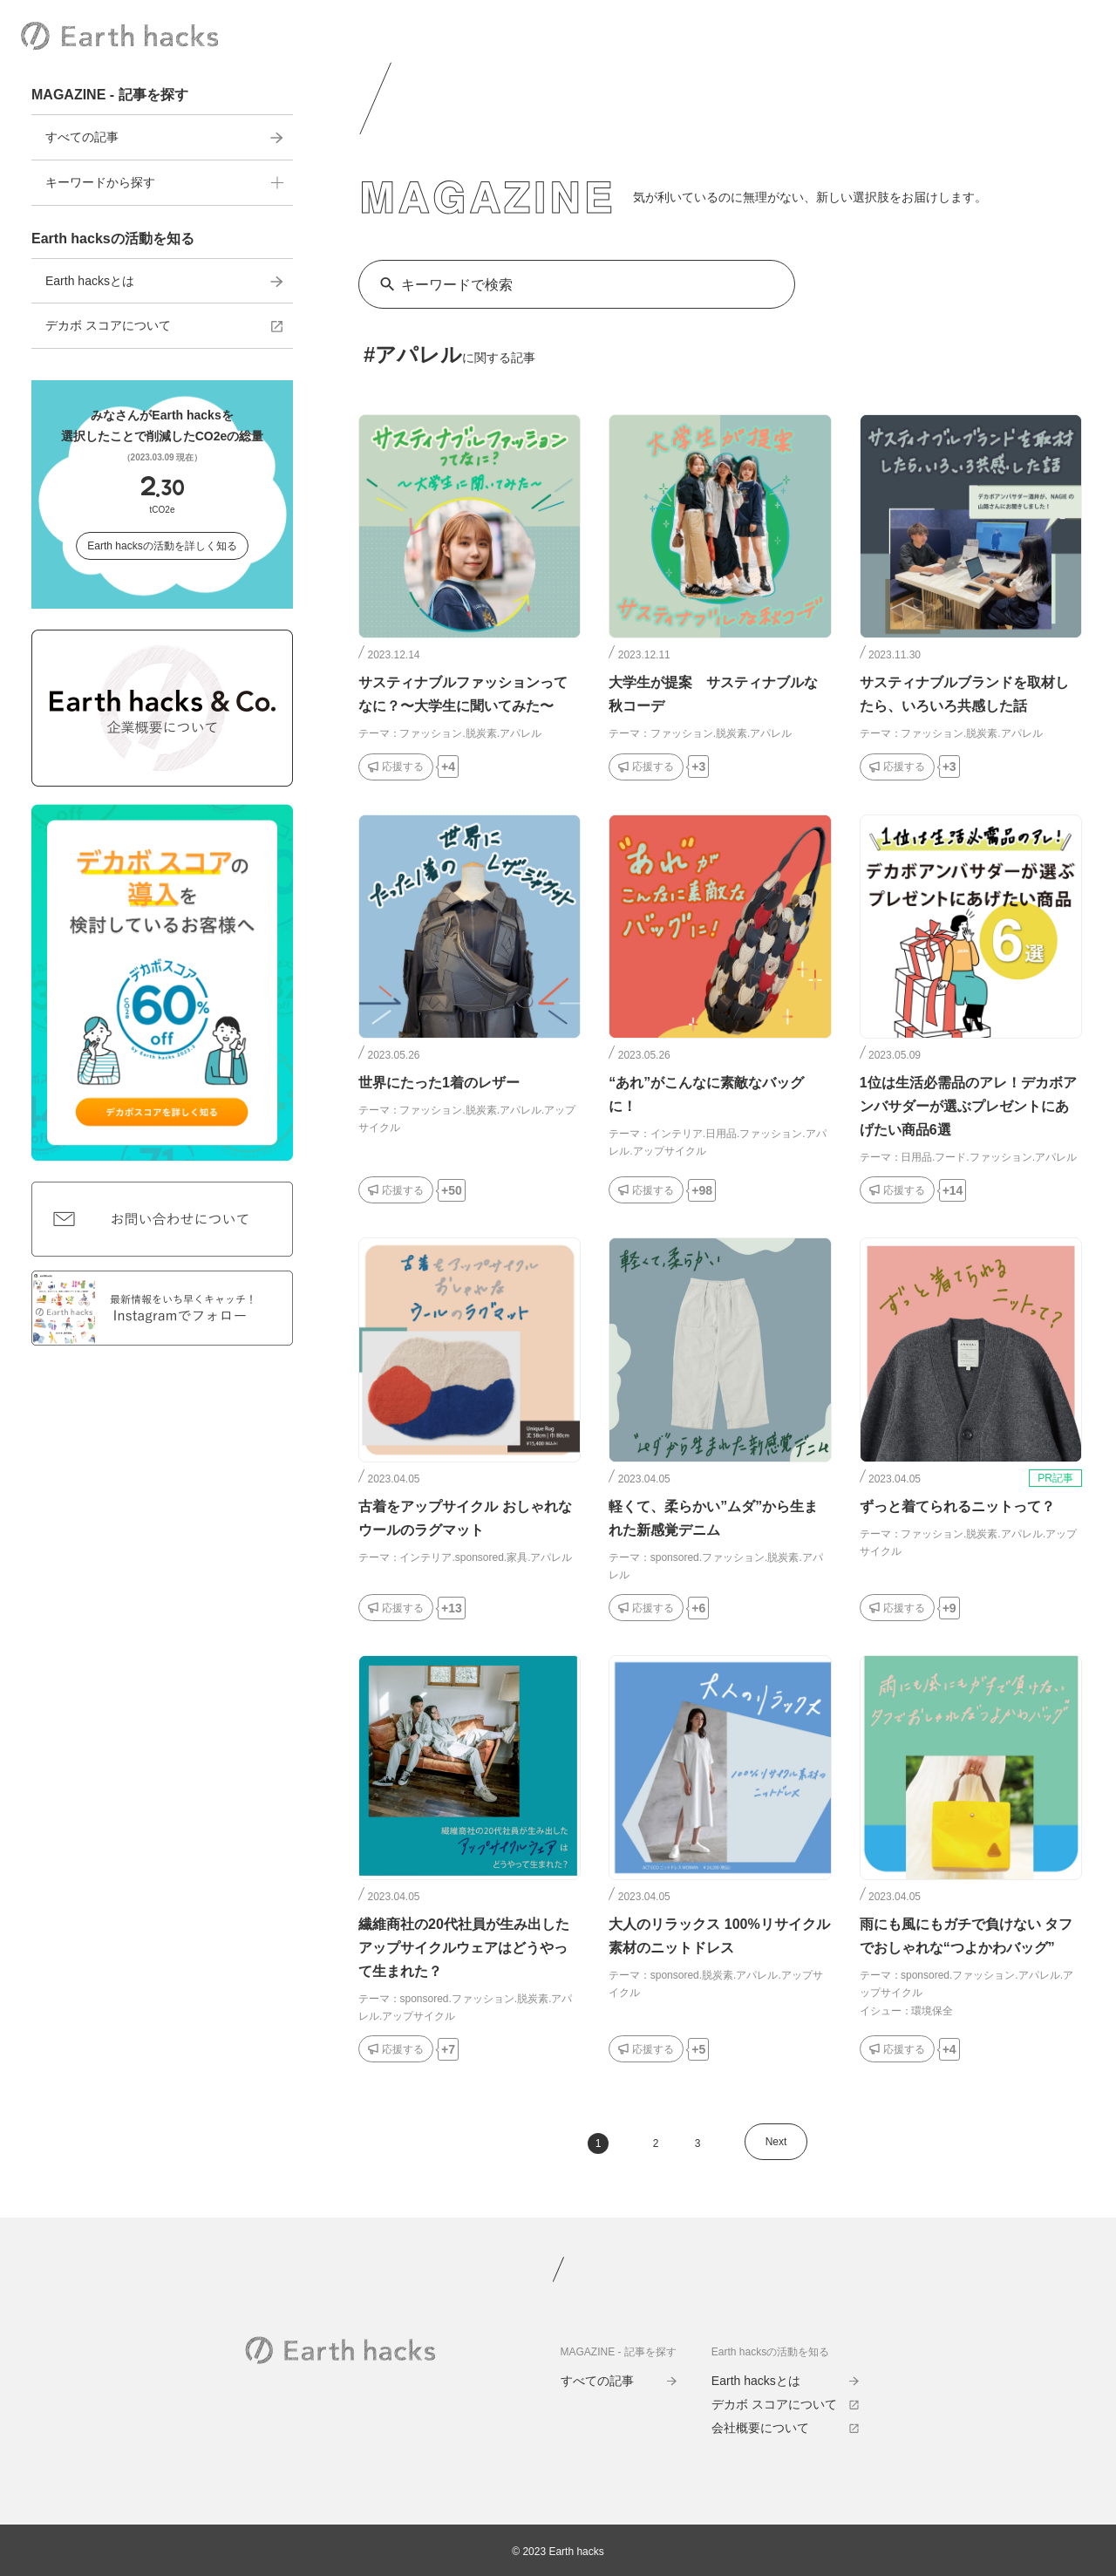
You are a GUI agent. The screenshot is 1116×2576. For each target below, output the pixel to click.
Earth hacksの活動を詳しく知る (161, 546)
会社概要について (785, 2428)
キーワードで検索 (457, 284)
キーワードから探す (164, 182)
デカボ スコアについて (164, 325)
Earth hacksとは (164, 281)
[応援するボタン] (395, 766)
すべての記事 (164, 137)
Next (776, 2142)
